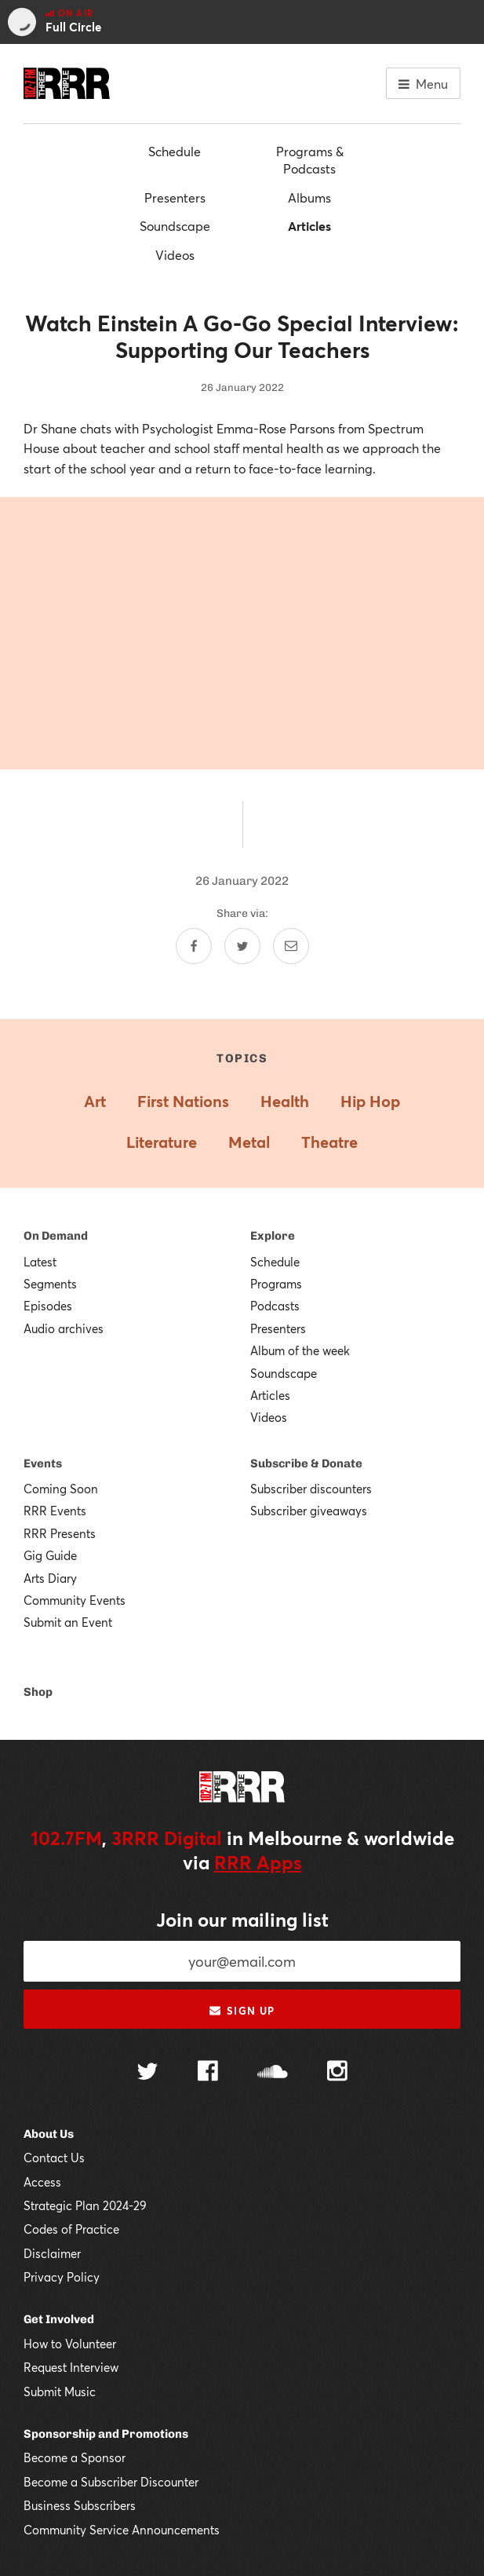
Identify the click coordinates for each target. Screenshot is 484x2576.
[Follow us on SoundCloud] (272, 2073)
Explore (272, 1236)
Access (42, 2182)
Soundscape (175, 225)
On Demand (56, 1236)
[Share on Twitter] (242, 946)
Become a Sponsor (75, 2457)
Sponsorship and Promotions (106, 2434)
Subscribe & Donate (306, 1463)
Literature (161, 1142)
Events (43, 1463)
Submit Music (60, 2391)
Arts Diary (50, 1578)
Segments (50, 1284)
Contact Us (54, 2157)
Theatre (329, 1142)
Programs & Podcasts (310, 160)
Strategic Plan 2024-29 (85, 2205)
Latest (40, 1262)
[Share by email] (291, 946)
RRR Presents (60, 1533)
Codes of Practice (71, 2229)
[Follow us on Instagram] (337, 2072)
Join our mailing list (242, 1919)
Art (95, 1101)
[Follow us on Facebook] (208, 2072)
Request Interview (71, 2367)
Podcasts (275, 1306)
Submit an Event (68, 1622)
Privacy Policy (62, 2277)
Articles (309, 225)
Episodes (48, 1306)
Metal (249, 1142)
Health (284, 1101)
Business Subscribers (80, 2505)
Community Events (75, 1600)
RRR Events (55, 1510)
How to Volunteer (70, 2343)
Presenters (175, 197)
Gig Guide (50, 1555)
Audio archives (64, 1328)
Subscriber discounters (311, 1488)
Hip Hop (370, 1101)
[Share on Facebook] (194, 946)
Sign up (242, 2011)
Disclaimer (52, 2253)
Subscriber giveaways (308, 1510)
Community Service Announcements (122, 2530)
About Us (49, 2134)
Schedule (174, 151)
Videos (175, 255)
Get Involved (59, 2319)
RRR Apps (258, 1862)
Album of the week (300, 1350)
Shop (38, 1692)
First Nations (183, 1101)
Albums (309, 197)
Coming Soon (61, 1488)
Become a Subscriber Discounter (111, 2482)
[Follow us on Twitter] (147, 2073)
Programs (276, 1284)
